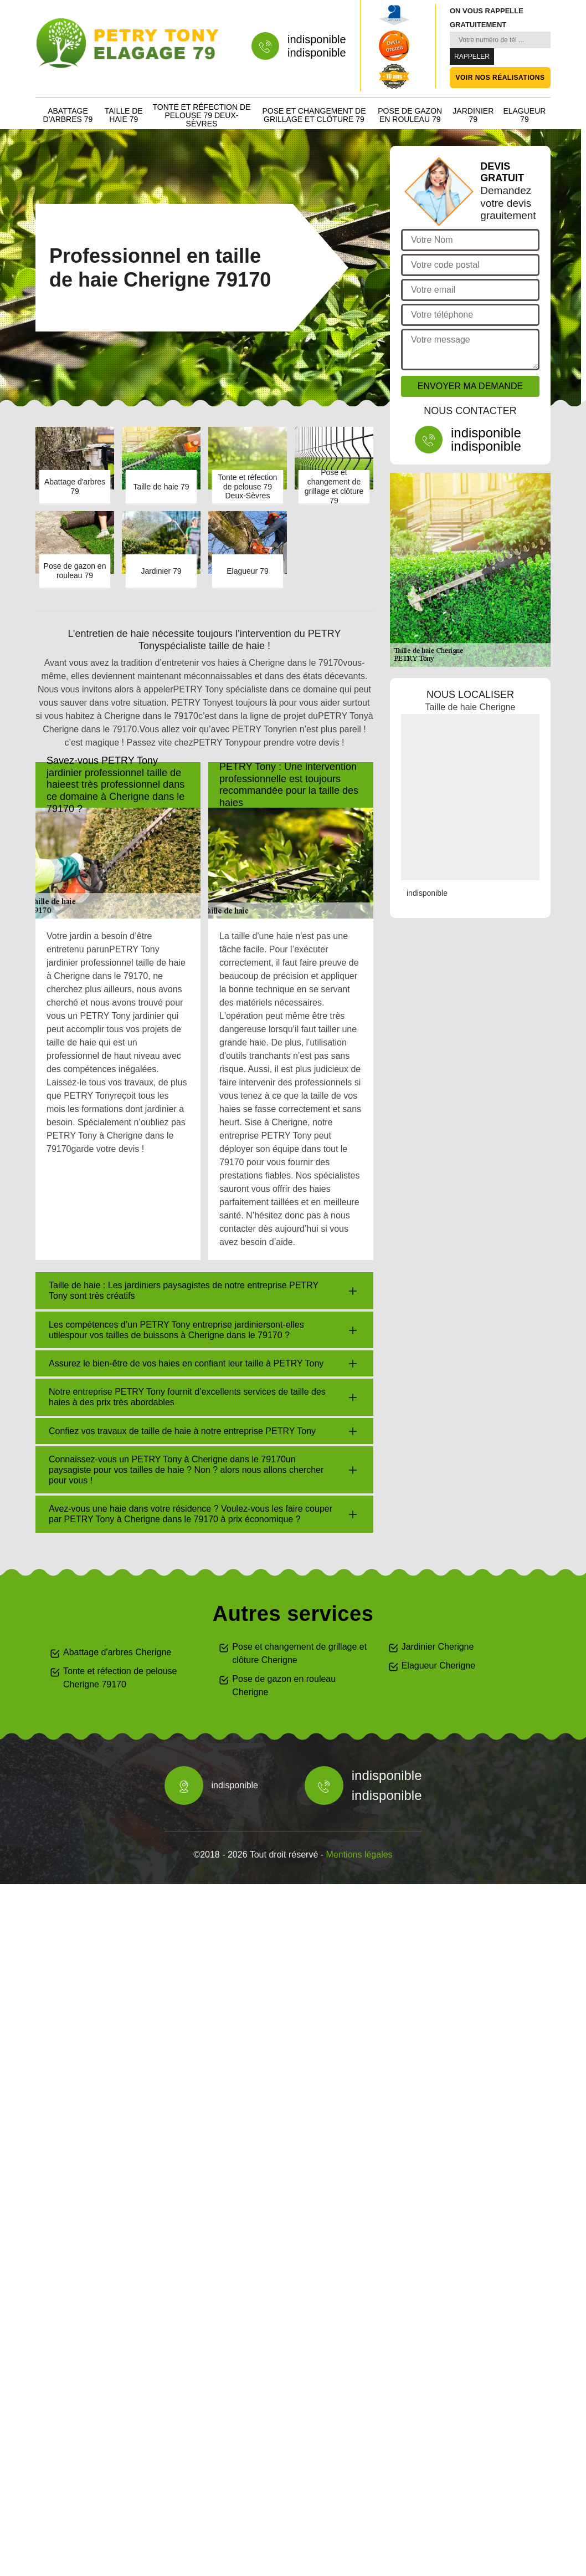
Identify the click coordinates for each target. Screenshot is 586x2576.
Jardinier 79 (473, 115)
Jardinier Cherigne (438, 1646)
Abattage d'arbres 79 (68, 115)
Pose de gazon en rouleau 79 (410, 115)
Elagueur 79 (524, 115)
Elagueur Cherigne (438, 1665)
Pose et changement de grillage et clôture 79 (314, 115)
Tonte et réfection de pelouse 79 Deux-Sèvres (202, 115)
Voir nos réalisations (500, 77)
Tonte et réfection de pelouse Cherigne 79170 (120, 1677)
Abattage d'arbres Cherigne (117, 1652)
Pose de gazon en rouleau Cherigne (284, 1685)
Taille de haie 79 (124, 115)
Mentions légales (359, 1854)
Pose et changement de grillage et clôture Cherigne (299, 1653)
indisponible (316, 39)
